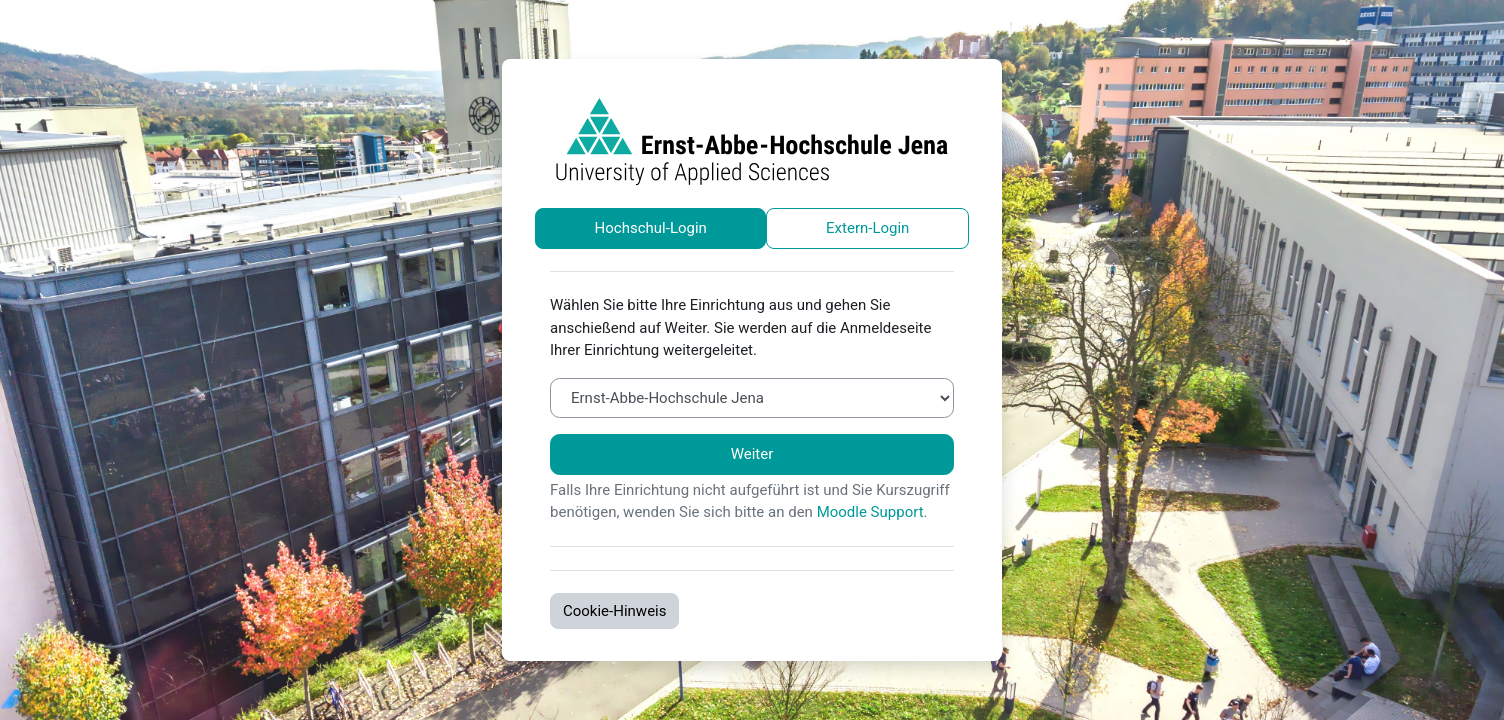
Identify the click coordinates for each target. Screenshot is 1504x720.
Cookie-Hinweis (614, 611)
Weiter (752, 454)
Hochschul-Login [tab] (651, 228)
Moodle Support (870, 512)
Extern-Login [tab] (867, 228)
